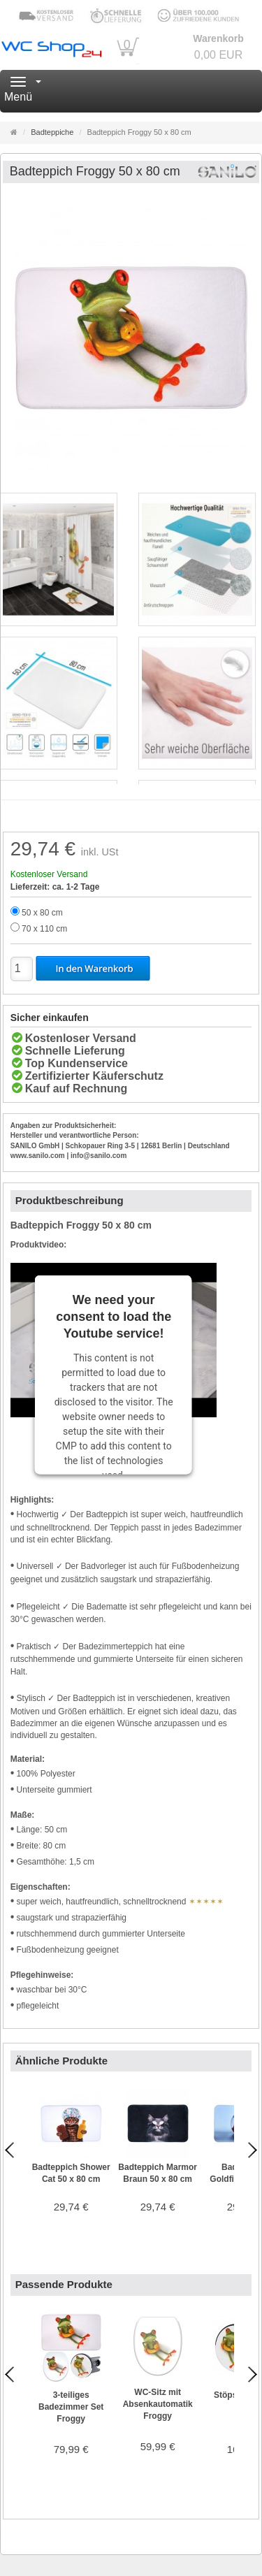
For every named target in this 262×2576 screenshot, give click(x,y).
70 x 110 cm (44, 929)
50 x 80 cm (42, 913)
